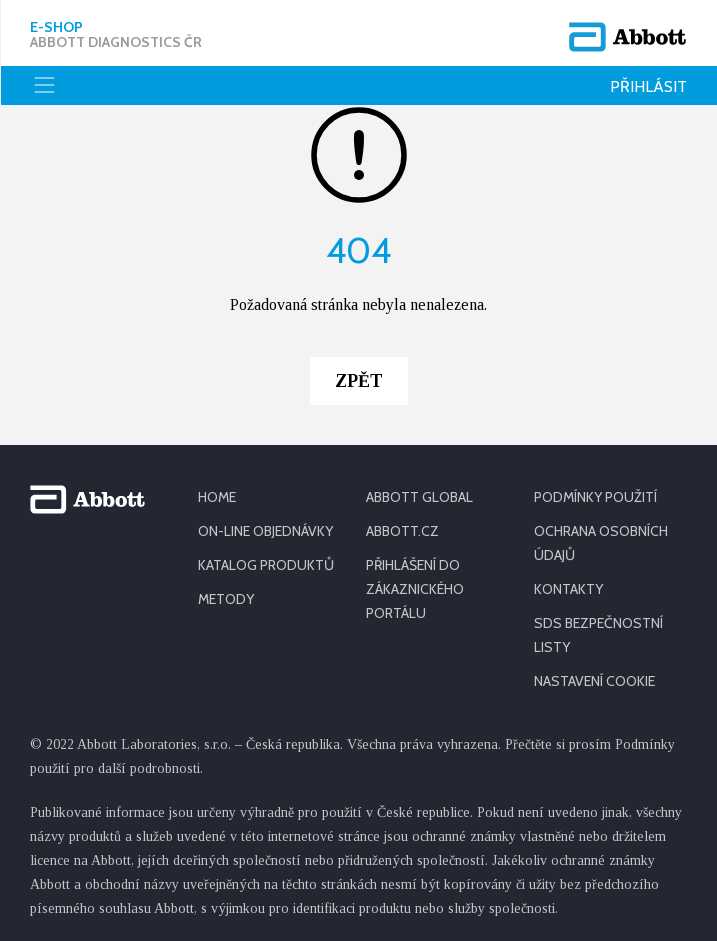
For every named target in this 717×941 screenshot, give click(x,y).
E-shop (116, 35)
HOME (217, 497)
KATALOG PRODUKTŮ (266, 565)
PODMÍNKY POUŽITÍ (595, 497)
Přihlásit (648, 86)
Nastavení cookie (594, 681)
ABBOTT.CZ (402, 531)
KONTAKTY (568, 589)
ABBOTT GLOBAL (419, 497)
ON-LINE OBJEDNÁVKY (265, 531)
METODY (226, 599)
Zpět (359, 381)
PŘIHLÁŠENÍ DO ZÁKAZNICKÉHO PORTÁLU (415, 589)
